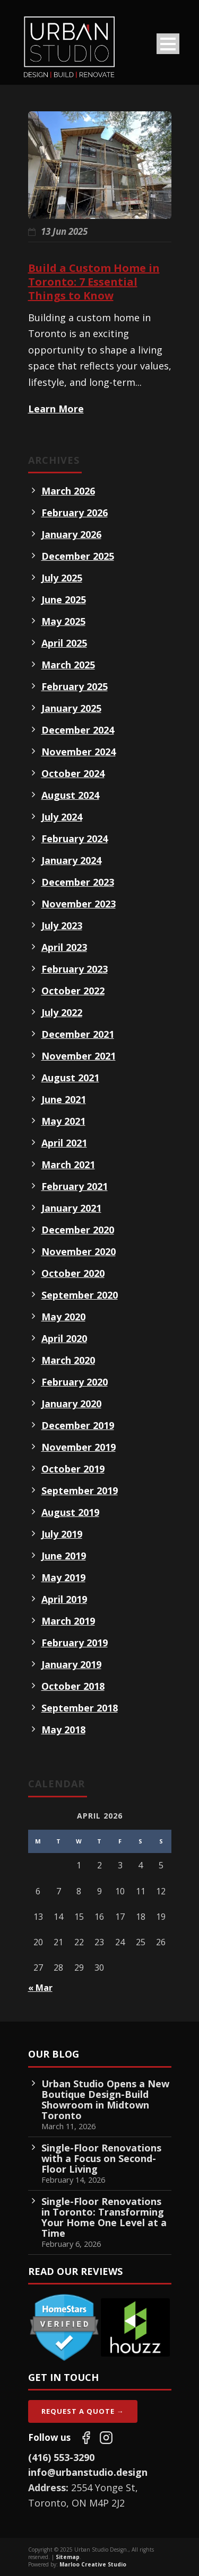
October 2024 (73, 773)
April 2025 (64, 643)
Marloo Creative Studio (92, 2564)
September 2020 (79, 1295)
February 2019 (74, 1642)
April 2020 (64, 1338)
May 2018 (63, 1729)
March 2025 (68, 664)
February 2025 (74, 686)
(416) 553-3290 (61, 2457)
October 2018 (73, 1686)
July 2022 (61, 1012)
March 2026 (68, 490)
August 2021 (70, 1077)
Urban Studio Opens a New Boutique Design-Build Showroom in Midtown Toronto (105, 2099)
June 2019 (63, 1555)
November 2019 (78, 1447)
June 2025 (63, 599)
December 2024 (77, 730)
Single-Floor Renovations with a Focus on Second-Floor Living (101, 2158)
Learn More (56, 408)
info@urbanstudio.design (88, 2472)
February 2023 (74, 969)
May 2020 (63, 1316)
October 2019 (73, 1468)
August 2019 (70, 1512)
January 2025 (71, 708)
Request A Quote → (82, 2411)
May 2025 (63, 621)
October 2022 (73, 990)
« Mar (40, 1987)
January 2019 (71, 1664)
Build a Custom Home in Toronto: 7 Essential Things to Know (94, 282)
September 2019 (79, 1490)
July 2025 (61, 577)
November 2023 (78, 903)
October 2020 (73, 1273)
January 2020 (71, 1403)
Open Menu (168, 43)
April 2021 (64, 1142)
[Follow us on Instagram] (106, 2438)
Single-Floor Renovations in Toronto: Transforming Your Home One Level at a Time (104, 2217)
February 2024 (74, 838)
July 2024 (61, 816)
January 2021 (71, 1208)
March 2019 (68, 1621)
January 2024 (71, 860)
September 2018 (79, 1707)
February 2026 (74, 512)
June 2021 (63, 1099)
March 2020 (68, 1360)
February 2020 (74, 1381)
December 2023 (77, 882)
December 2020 (77, 1229)
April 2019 (64, 1599)
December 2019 (77, 1425)
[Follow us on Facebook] (86, 2438)
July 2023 (61, 925)
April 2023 (64, 947)
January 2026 (71, 534)
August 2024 (70, 795)
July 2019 (61, 1534)
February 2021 (74, 1186)
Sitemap (68, 2557)
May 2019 (63, 1577)
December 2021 (77, 1034)
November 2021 (78, 1055)
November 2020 (78, 1251)
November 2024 (78, 751)
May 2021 (63, 1121)
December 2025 (77, 556)
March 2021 (68, 1164)
